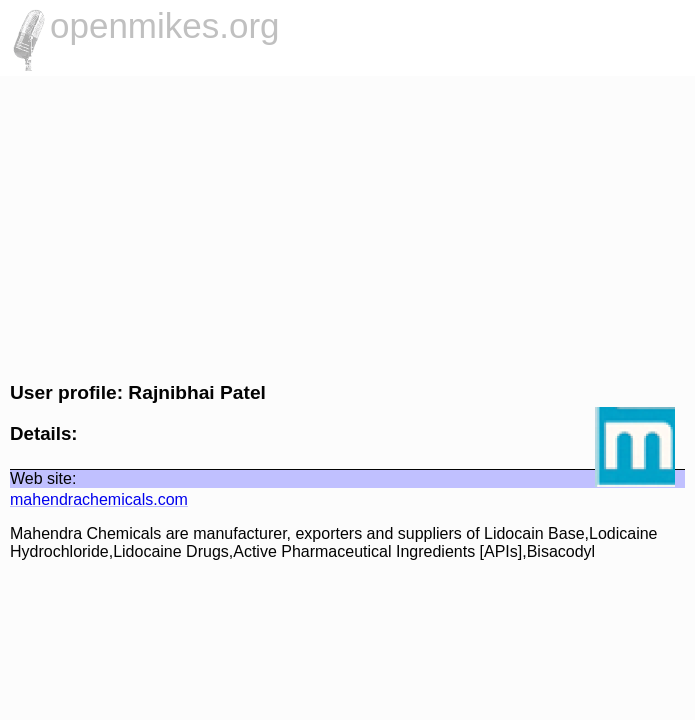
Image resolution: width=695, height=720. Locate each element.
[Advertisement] (347, 226)
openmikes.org (165, 25)
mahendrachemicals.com (99, 499)
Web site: (43, 478)
